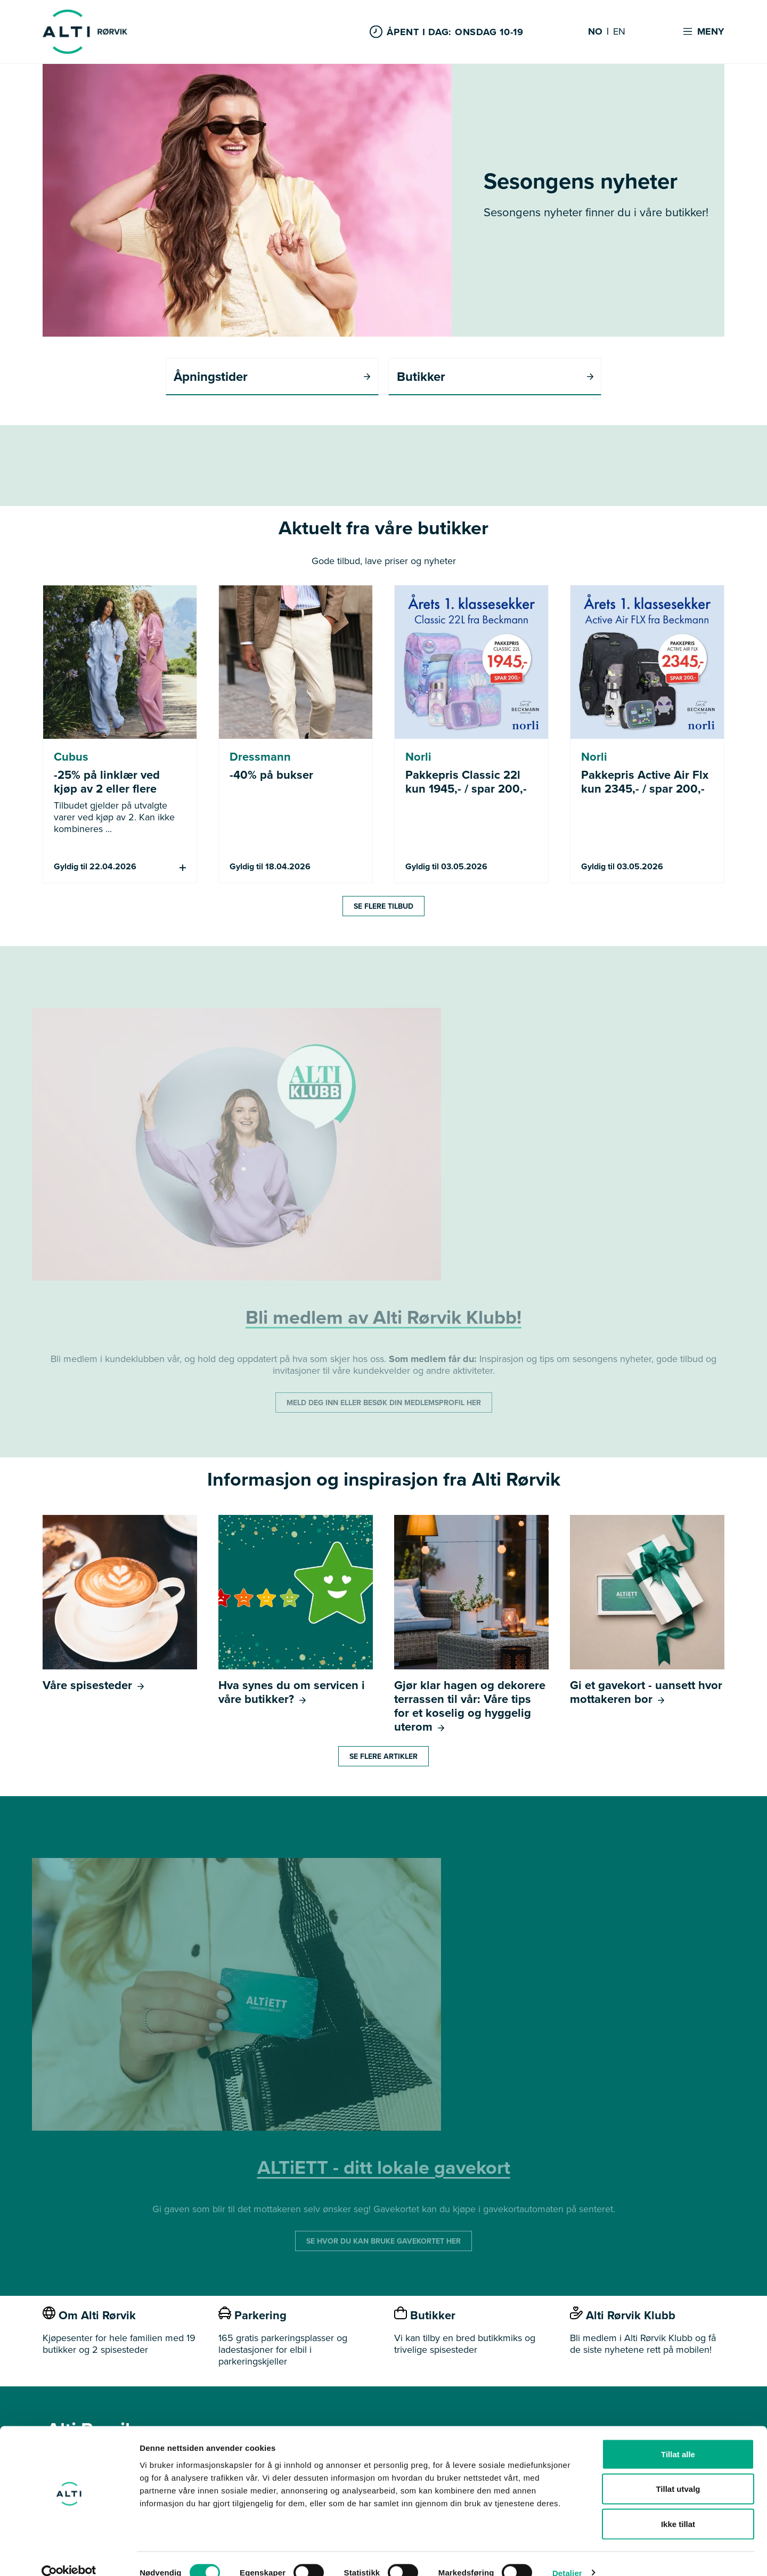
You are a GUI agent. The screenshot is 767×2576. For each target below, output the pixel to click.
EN (619, 32)
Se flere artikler (383, 1757)
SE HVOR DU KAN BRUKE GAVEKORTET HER (383, 2242)
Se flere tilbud (383, 906)
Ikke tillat (678, 2505)
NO (595, 32)
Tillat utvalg (678, 2471)
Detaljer (567, 2554)
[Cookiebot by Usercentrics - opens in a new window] (69, 2555)
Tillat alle (678, 2436)
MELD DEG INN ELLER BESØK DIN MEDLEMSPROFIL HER (384, 1403)
